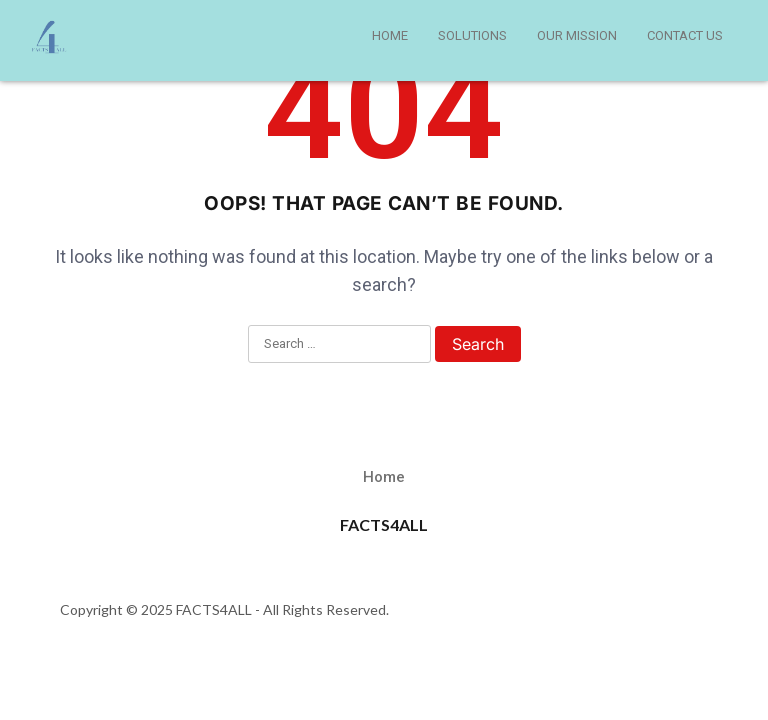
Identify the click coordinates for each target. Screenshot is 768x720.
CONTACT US (685, 35)
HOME (390, 35)
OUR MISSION (577, 35)
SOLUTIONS (472, 35)
